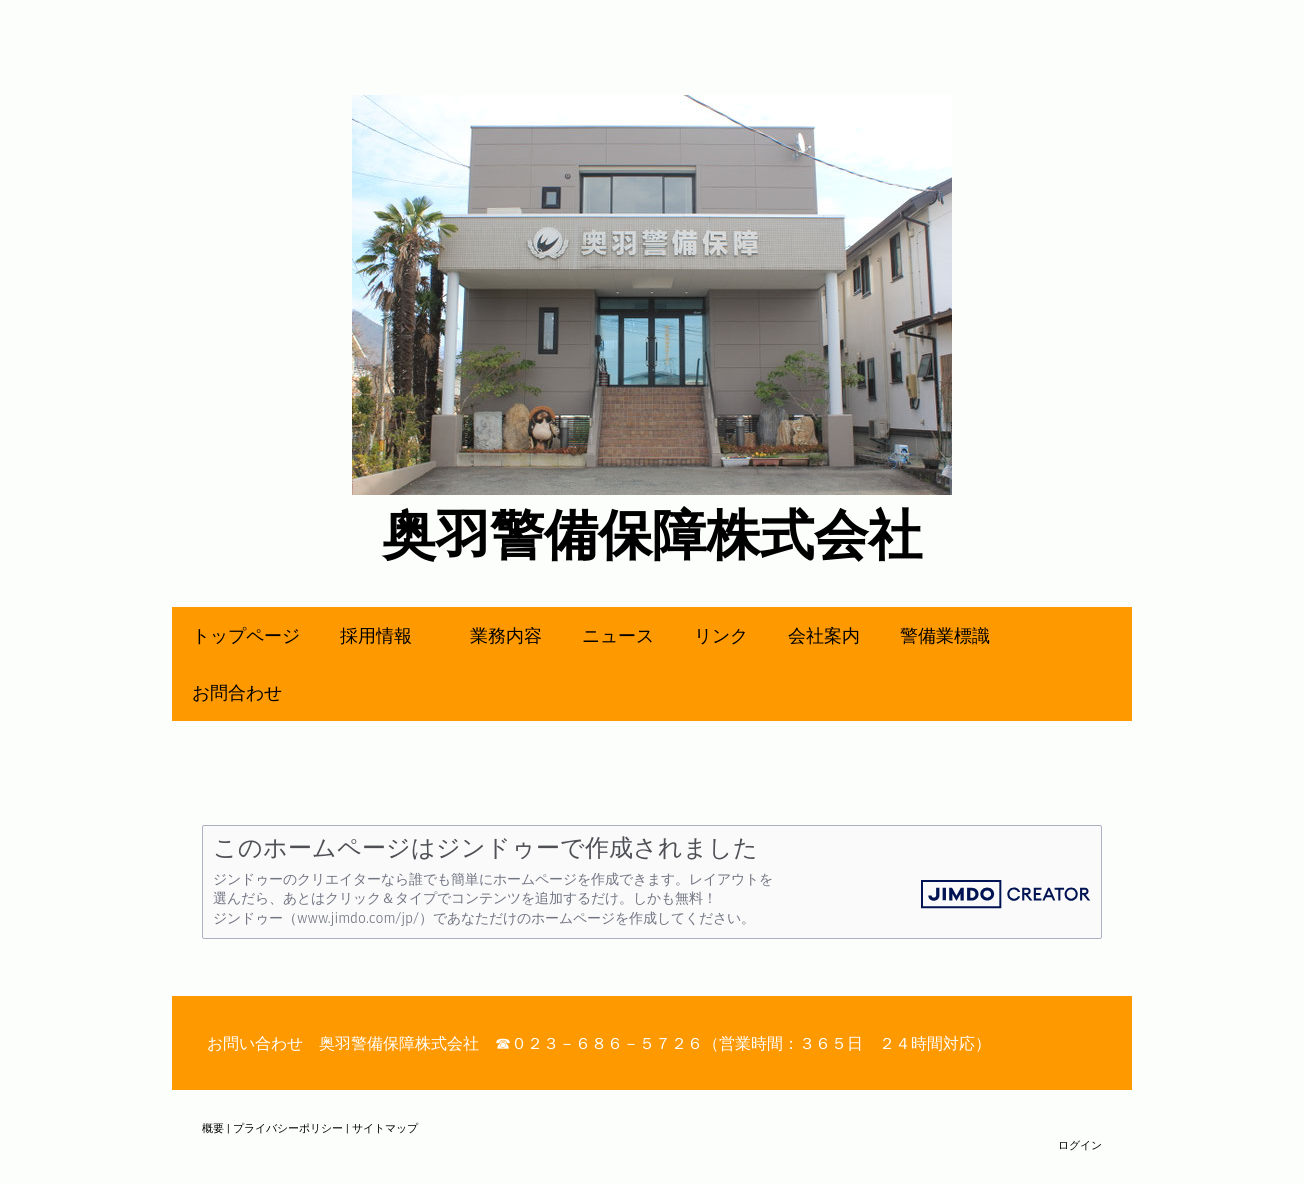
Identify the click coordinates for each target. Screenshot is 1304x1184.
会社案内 (824, 635)
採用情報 (385, 635)
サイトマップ (385, 1127)
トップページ (246, 635)
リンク (721, 635)
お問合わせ (237, 692)
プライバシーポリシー (288, 1127)
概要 (213, 1127)
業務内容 (506, 635)
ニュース (618, 635)
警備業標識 (945, 635)
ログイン (1080, 1144)
